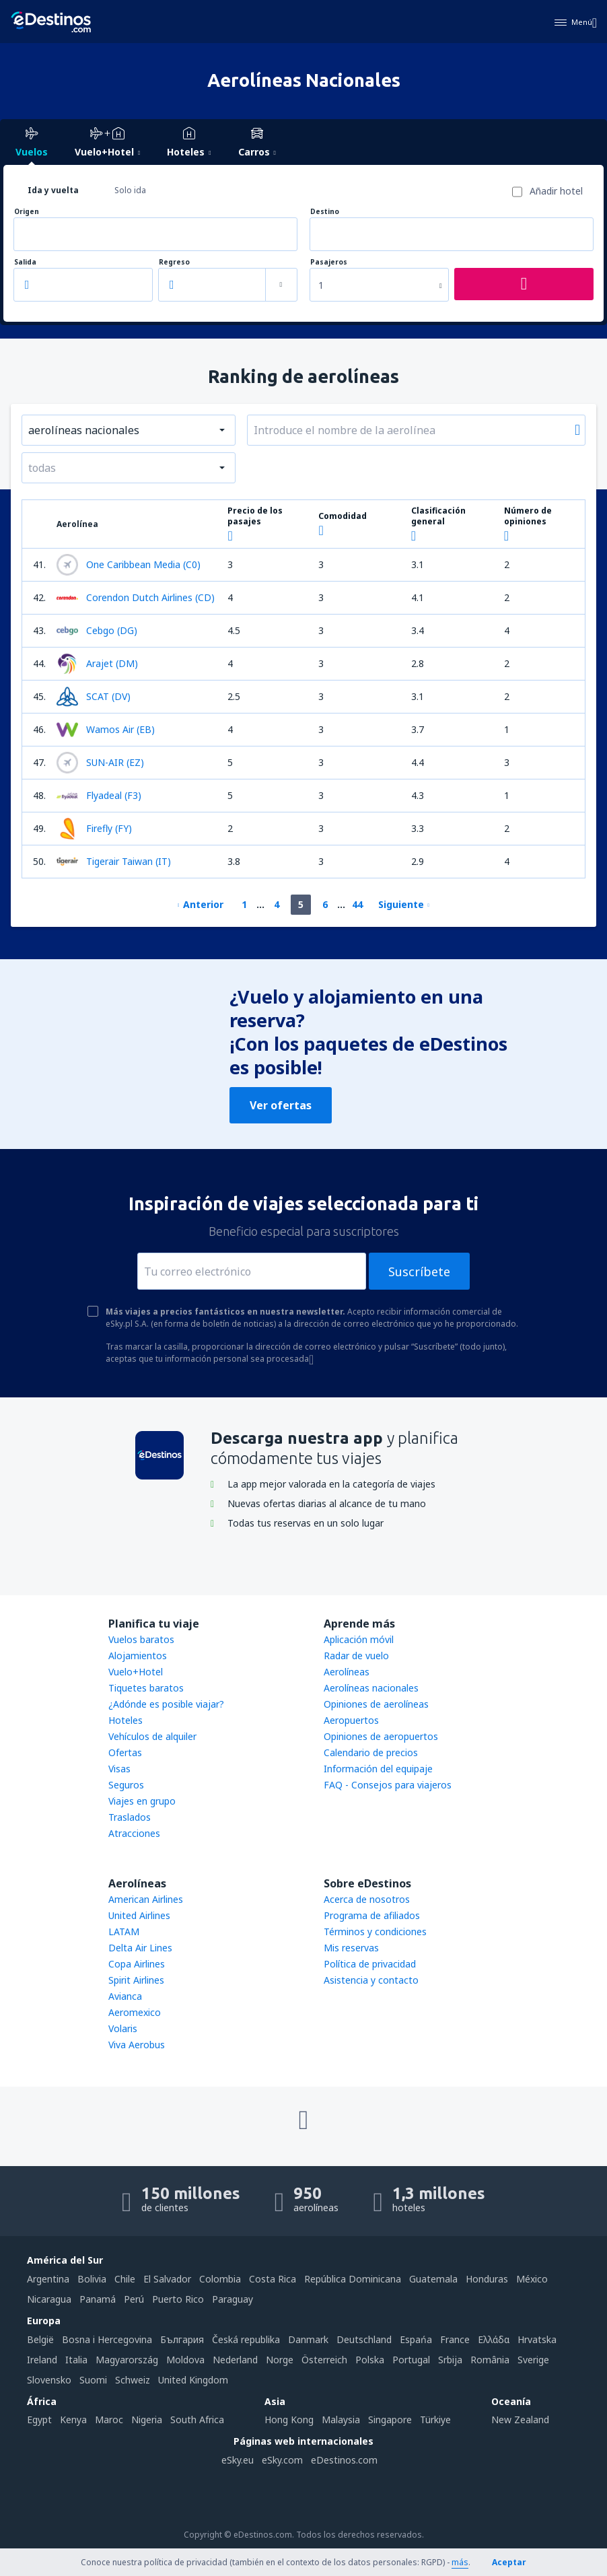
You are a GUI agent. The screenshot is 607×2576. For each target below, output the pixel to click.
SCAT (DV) (94, 696)
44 (357, 904)
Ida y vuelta (53, 190)
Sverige (533, 2359)
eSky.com (282, 2459)
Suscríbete (419, 1271)
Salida (25, 262)
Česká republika (246, 2339)
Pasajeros (328, 262)
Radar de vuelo (356, 1655)
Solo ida (130, 190)
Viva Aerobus (136, 2044)
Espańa (416, 2339)
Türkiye (435, 2419)
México (532, 2278)
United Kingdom (193, 2379)
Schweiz (132, 2379)
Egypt (39, 2419)
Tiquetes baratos (146, 1687)
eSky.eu (237, 2459)
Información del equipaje (378, 1768)
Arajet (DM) (97, 663)
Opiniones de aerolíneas (376, 1704)
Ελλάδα (493, 2339)
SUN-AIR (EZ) (100, 762)
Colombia (220, 2278)
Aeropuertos (351, 1720)
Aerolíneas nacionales (371, 1687)
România (489, 2359)
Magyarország (127, 2359)
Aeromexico (134, 2012)
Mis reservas (351, 1947)
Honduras (487, 2278)
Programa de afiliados (372, 1915)
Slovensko (49, 2379)
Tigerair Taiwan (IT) (114, 861)
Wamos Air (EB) (106, 729)
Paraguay (232, 2299)
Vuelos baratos (141, 1639)
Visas (119, 1768)
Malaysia (341, 2419)
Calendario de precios (371, 1752)
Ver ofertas (281, 1105)
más (460, 2562)
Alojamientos (137, 1655)
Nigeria (146, 2419)
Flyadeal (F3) (99, 795)
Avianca (125, 1996)
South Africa (197, 2419)
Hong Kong (289, 2419)
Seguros (126, 1784)
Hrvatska (537, 2339)
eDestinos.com (344, 2459)
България (182, 2339)
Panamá (97, 2299)
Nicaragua (49, 2299)
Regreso (174, 262)
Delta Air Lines (140, 1947)
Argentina (48, 2278)
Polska (369, 2359)
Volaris (122, 2028)
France (455, 2339)
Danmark (308, 2339)
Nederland (235, 2359)
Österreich (324, 2359)
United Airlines (139, 1915)
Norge (279, 2359)
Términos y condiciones (375, 1931)
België (40, 2339)
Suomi (93, 2379)
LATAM (123, 1931)
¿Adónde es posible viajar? (166, 1704)
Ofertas (125, 1752)
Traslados (129, 1817)
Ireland (42, 2359)
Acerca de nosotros (367, 1899)
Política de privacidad (370, 1963)
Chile (124, 2278)
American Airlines (145, 1899)
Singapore (390, 2419)
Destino (324, 211)
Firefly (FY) (94, 828)
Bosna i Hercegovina (107, 2339)
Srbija (450, 2359)
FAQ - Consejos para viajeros (388, 1784)
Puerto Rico (178, 2299)
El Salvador (167, 2278)
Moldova (185, 2359)
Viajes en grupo (142, 1801)
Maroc (109, 2419)
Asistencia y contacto (371, 1980)
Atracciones (134, 1833)
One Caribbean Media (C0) (129, 565)
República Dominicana (352, 2278)
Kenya (73, 2419)
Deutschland (364, 2339)
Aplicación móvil (359, 1639)
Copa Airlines (136, 1963)
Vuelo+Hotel (135, 1671)
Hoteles (125, 1720)
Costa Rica (272, 2278)
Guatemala (433, 2278)
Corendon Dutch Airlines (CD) (136, 597)
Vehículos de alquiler (152, 1736)
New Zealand (520, 2419)
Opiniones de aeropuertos (381, 1736)
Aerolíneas (346, 1671)
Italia (76, 2359)
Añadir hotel (556, 190)
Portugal (411, 2359)
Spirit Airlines (136, 1980)
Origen (26, 211)
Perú (134, 2299)
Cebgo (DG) (97, 630)
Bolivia (91, 2278)
